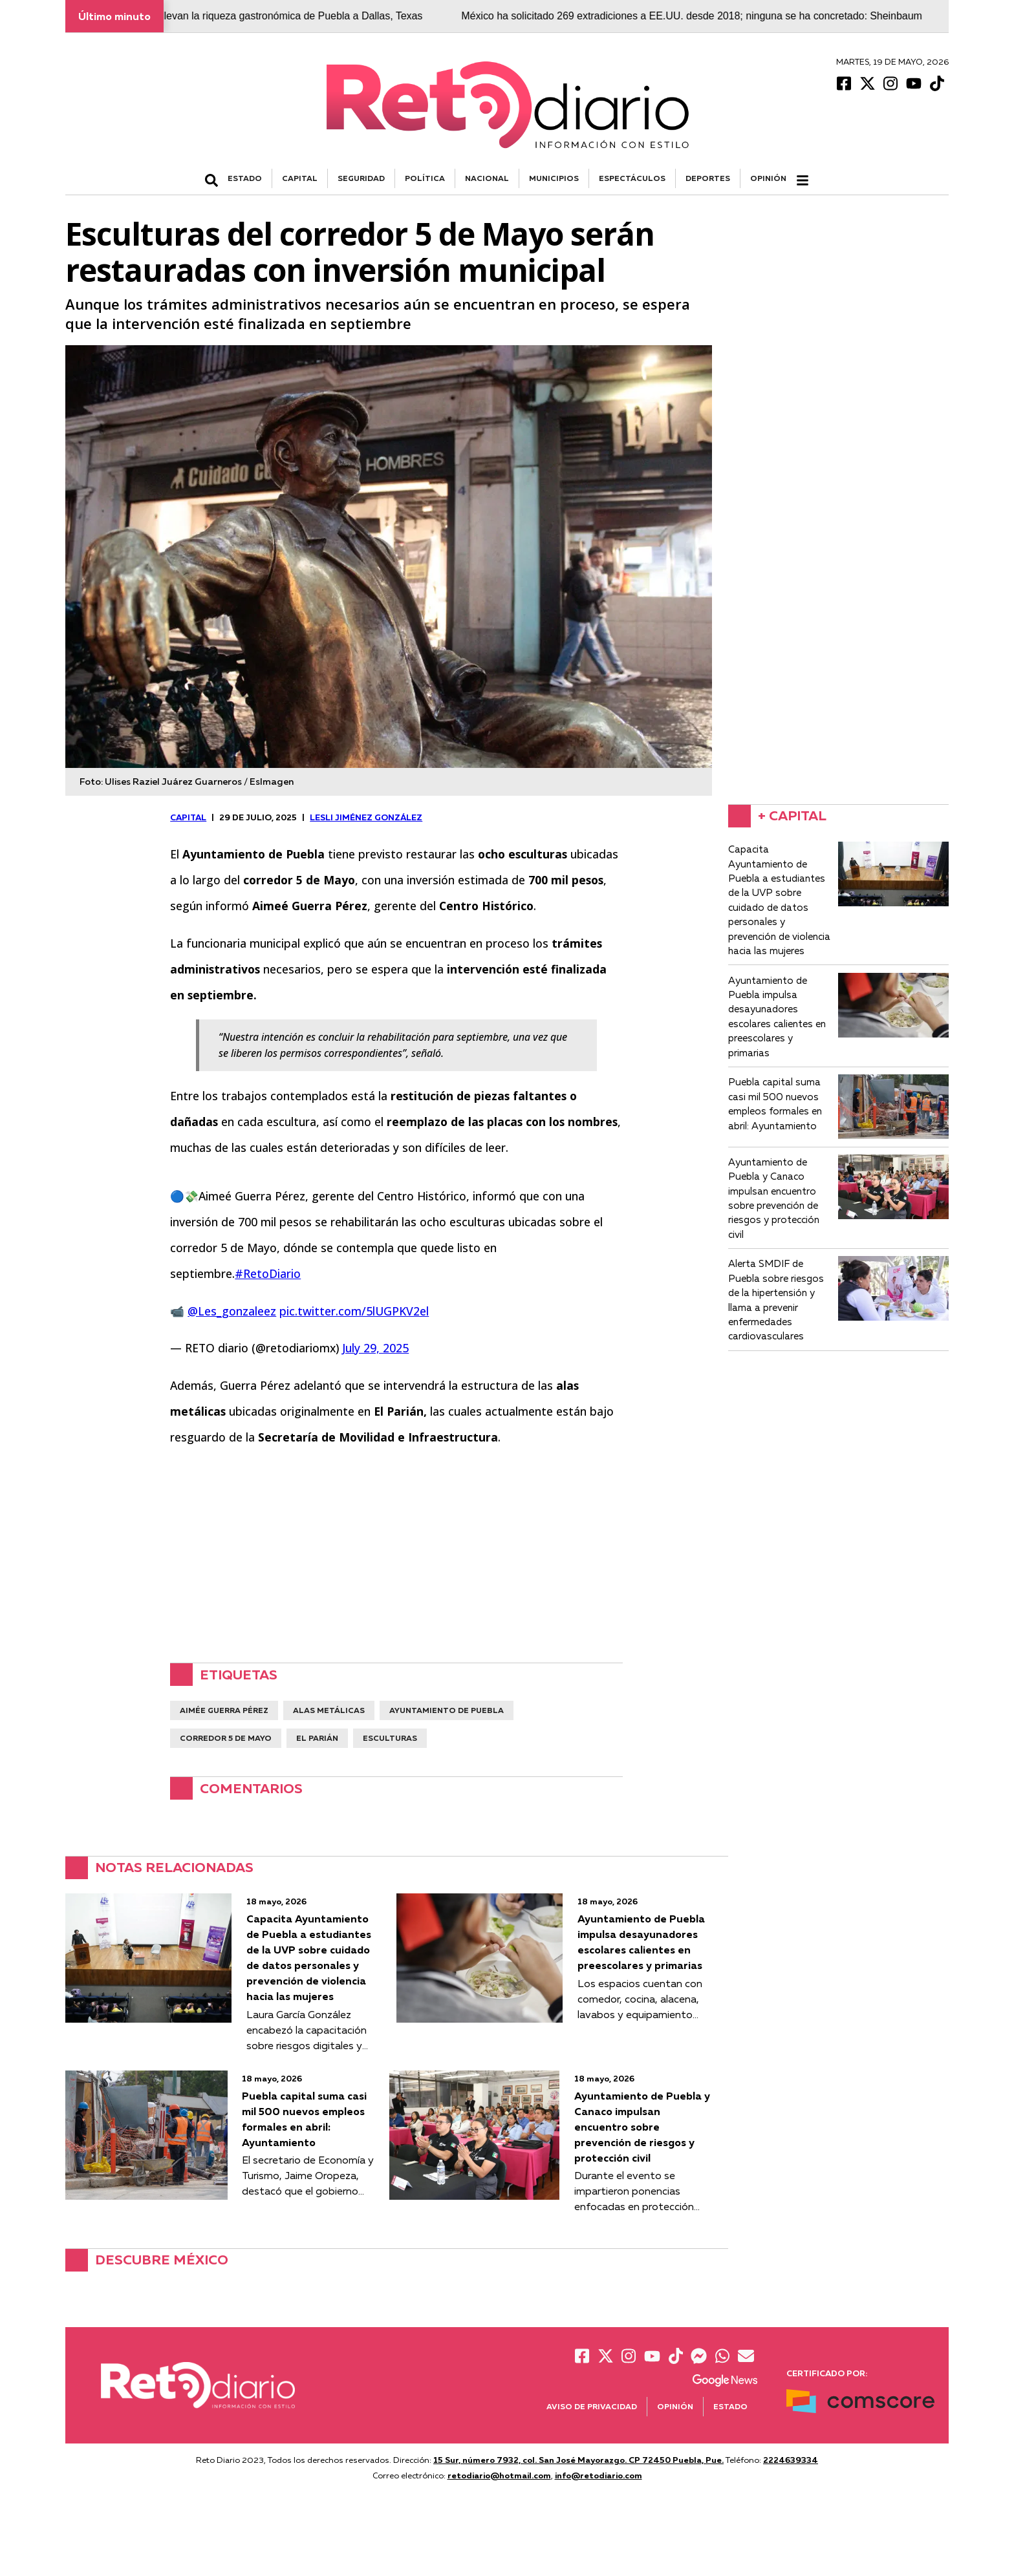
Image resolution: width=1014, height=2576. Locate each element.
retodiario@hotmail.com (499, 2475)
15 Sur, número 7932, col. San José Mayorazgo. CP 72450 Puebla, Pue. (578, 2459)
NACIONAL (487, 178)
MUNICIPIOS (554, 178)
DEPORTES (707, 178)
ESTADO (245, 178)
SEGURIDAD (361, 178)
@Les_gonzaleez (232, 1311)
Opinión (768, 178)
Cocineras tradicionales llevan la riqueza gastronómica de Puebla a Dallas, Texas (264, 15)
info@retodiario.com (598, 2475)
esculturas (390, 1738)
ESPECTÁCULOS (632, 178)
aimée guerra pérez (224, 1710)
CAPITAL (300, 178)
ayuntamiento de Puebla (446, 1710)
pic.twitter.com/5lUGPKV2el (354, 1311)
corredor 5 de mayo (226, 1738)
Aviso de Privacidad (591, 2406)
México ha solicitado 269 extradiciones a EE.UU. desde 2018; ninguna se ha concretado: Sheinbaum (721, 15)
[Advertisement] (396, 1551)
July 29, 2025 (375, 1348)
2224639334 (790, 2459)
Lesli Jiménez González (366, 817)
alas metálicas (329, 1710)
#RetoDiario (268, 1273)
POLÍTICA (425, 178)
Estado (730, 2406)
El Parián (317, 1738)
